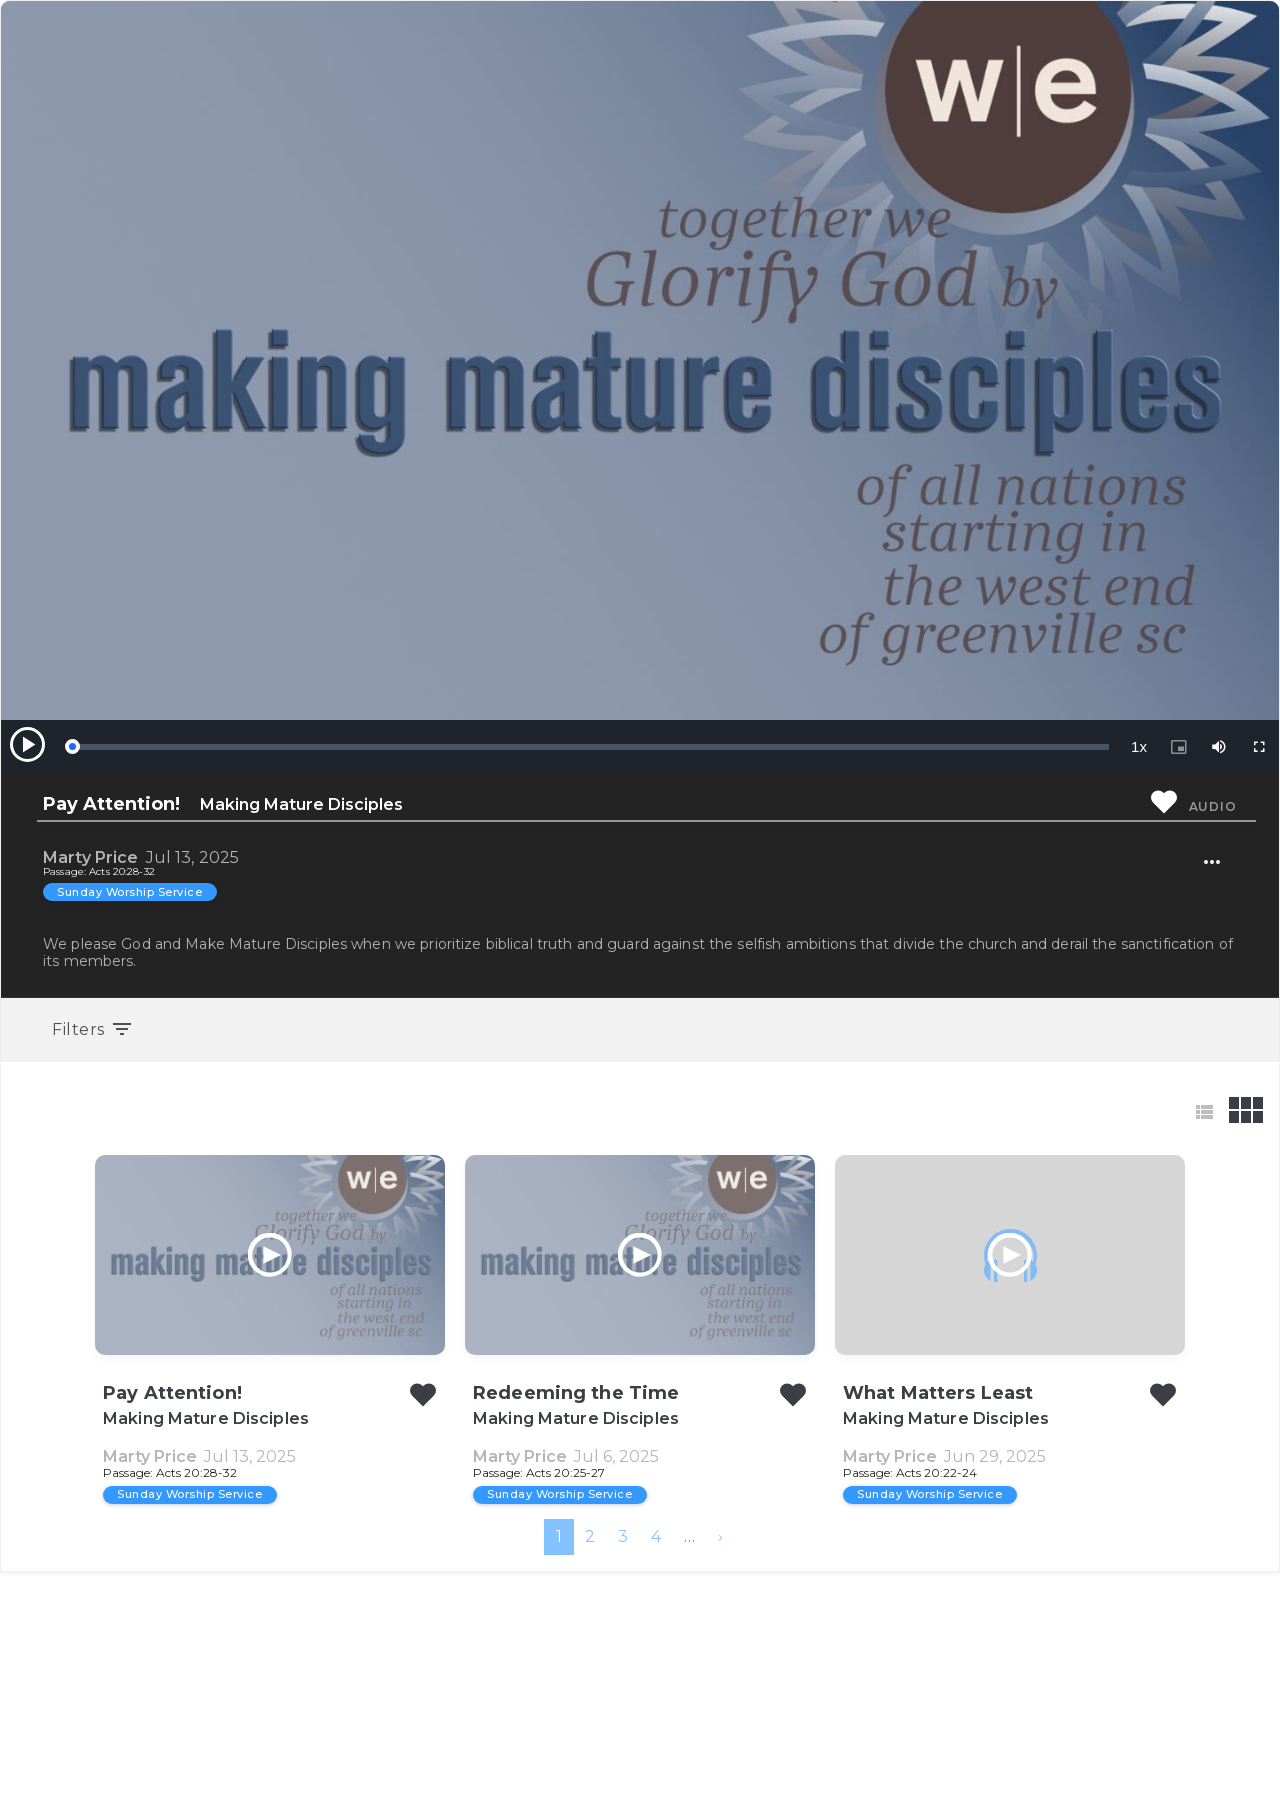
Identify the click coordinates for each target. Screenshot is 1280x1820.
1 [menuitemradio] (559, 1784)
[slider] (590, 747)
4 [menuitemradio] (656, 1784)
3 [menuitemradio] (623, 1784)
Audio (1213, 806)
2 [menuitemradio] (590, 1784)
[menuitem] (720, 1785)
